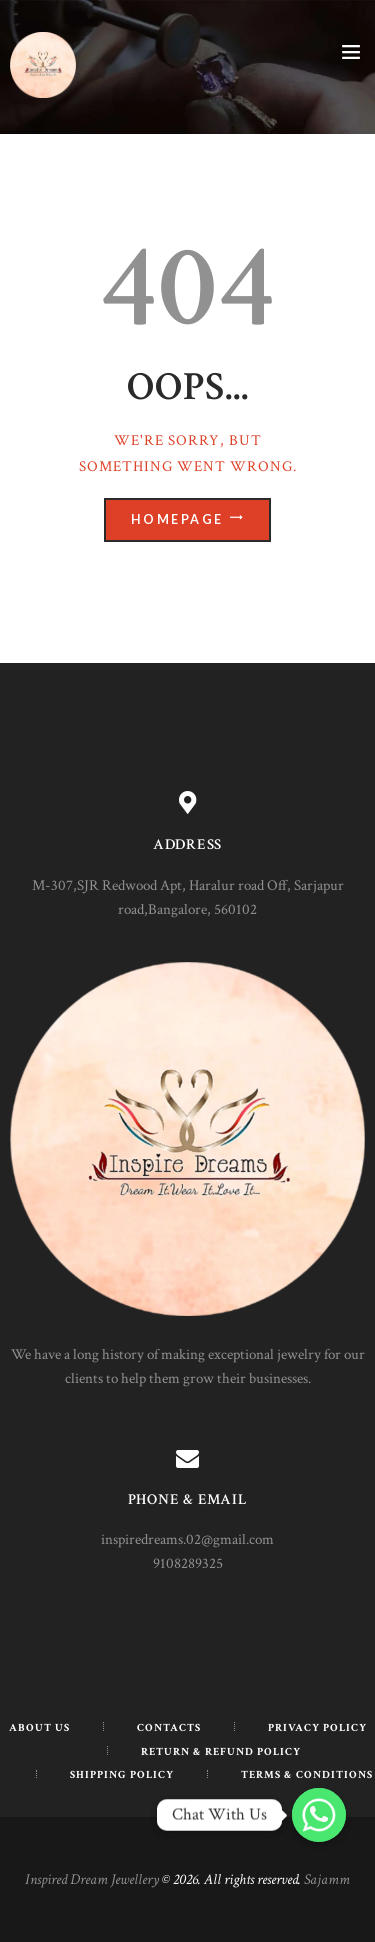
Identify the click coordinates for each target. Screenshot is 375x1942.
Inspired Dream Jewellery (92, 1879)
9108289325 (188, 1563)
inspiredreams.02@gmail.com (187, 1539)
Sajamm (327, 1879)
